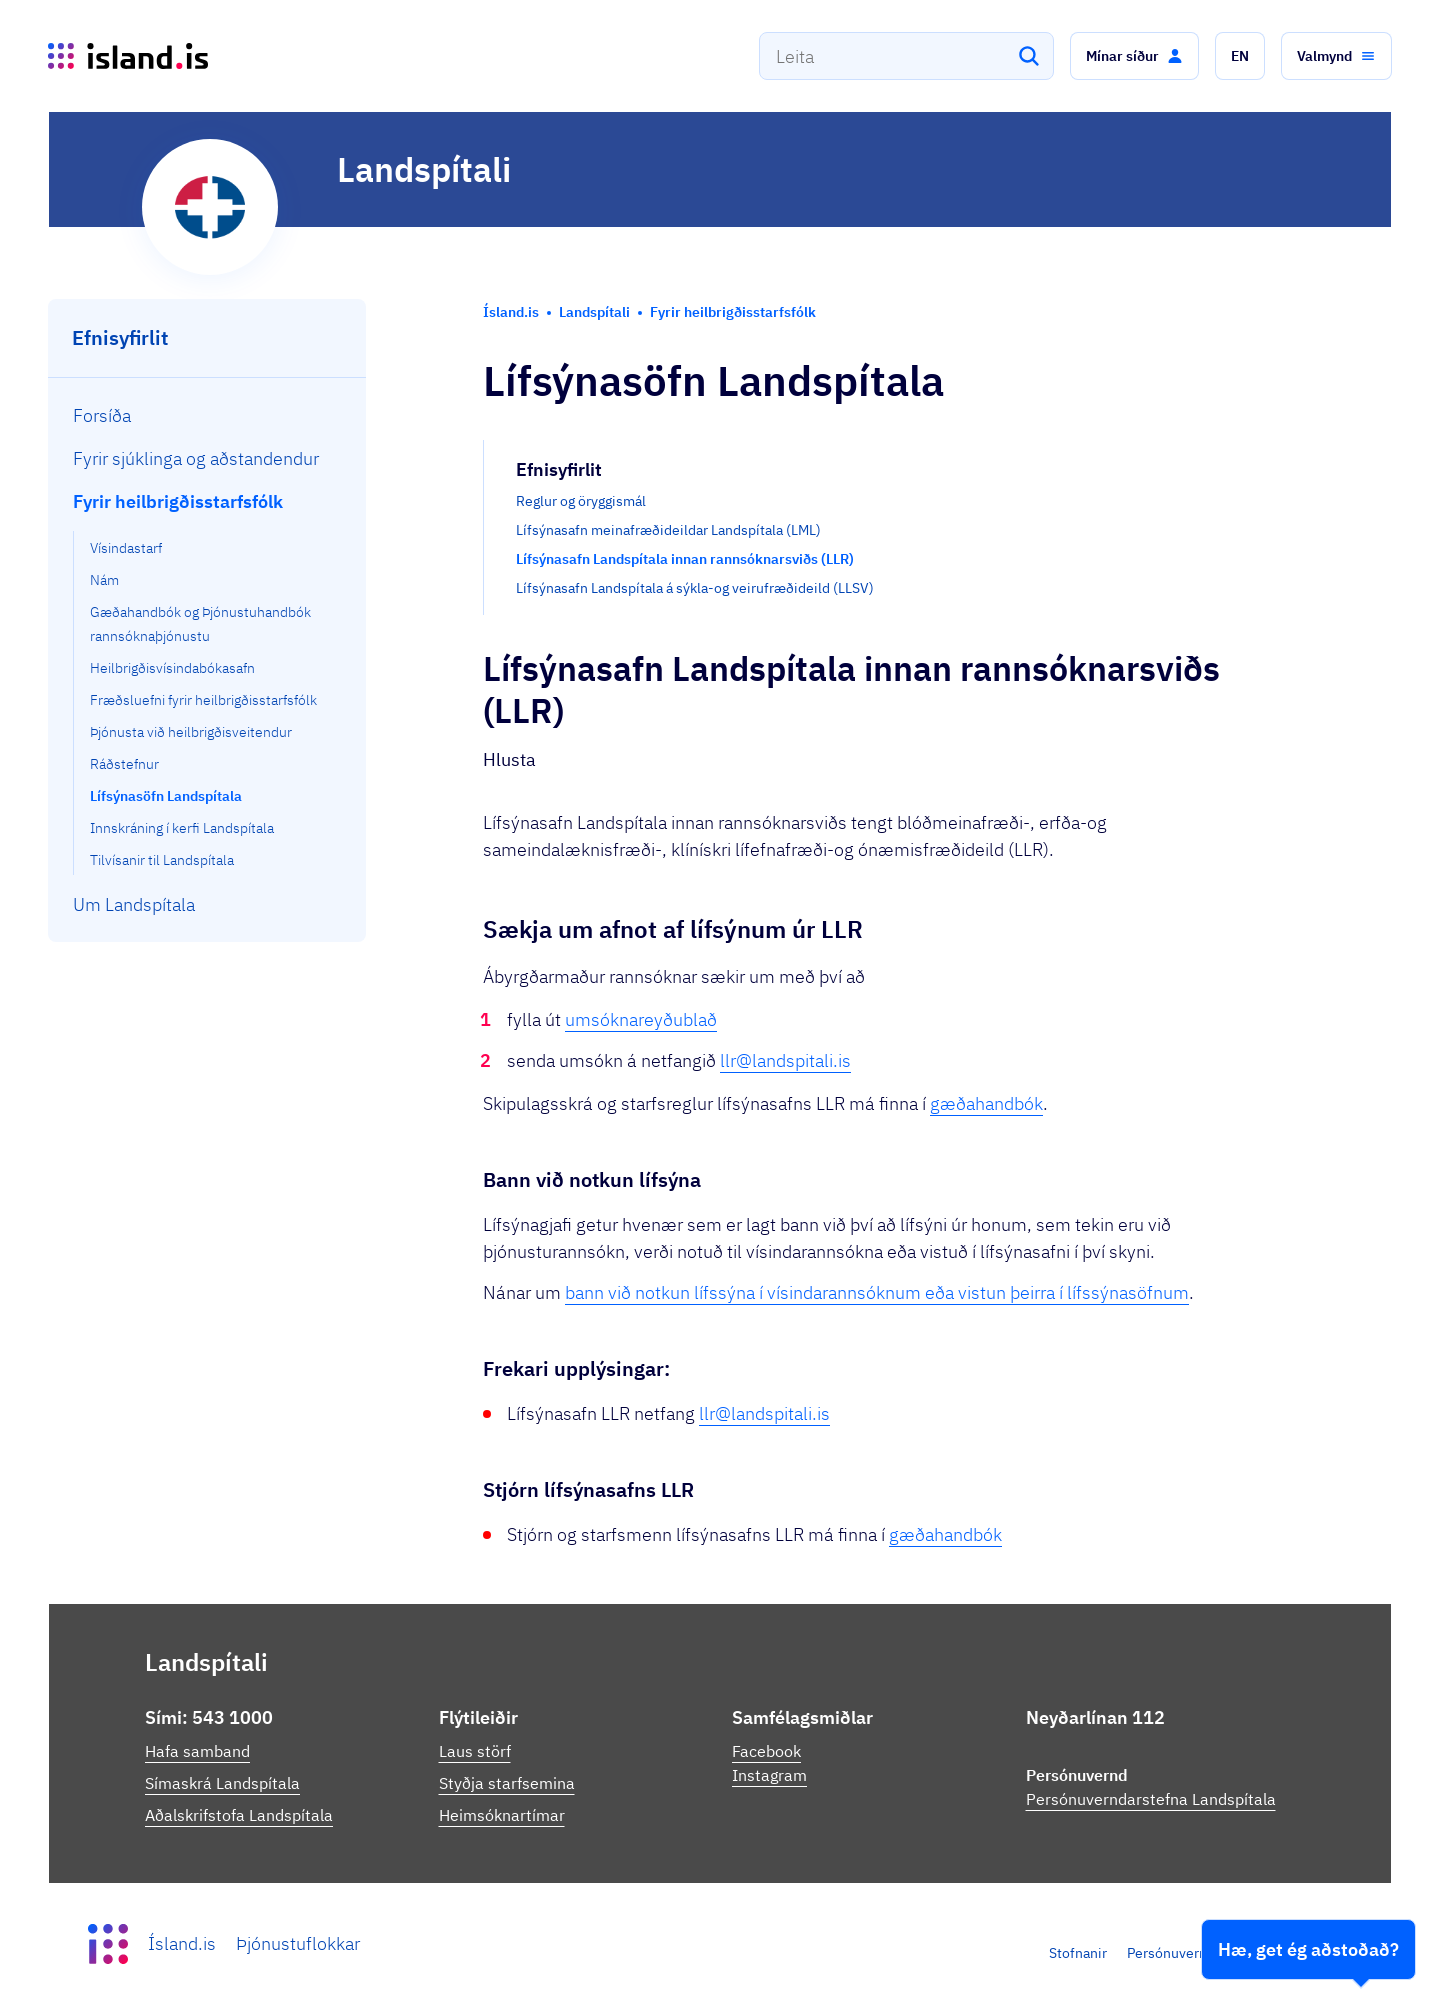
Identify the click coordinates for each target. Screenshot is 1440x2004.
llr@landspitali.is (785, 1060)
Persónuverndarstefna (1197, 1953)
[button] (1134, 56)
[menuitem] (207, 415)
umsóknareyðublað (641, 1019)
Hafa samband (197, 1751)
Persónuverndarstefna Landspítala (1151, 1799)
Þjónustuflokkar (298, 1943)
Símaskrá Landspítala (222, 1783)
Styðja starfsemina (507, 1783)
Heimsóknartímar (502, 1815)
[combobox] (906, 56)
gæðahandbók (986, 1103)
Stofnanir (1078, 1953)
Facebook (766, 1751)
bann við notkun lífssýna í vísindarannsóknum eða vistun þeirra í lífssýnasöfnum (877, 1292)
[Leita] (1029, 56)
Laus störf (475, 1751)
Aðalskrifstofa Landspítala (239, 1815)
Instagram (769, 1775)
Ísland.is (182, 1943)
